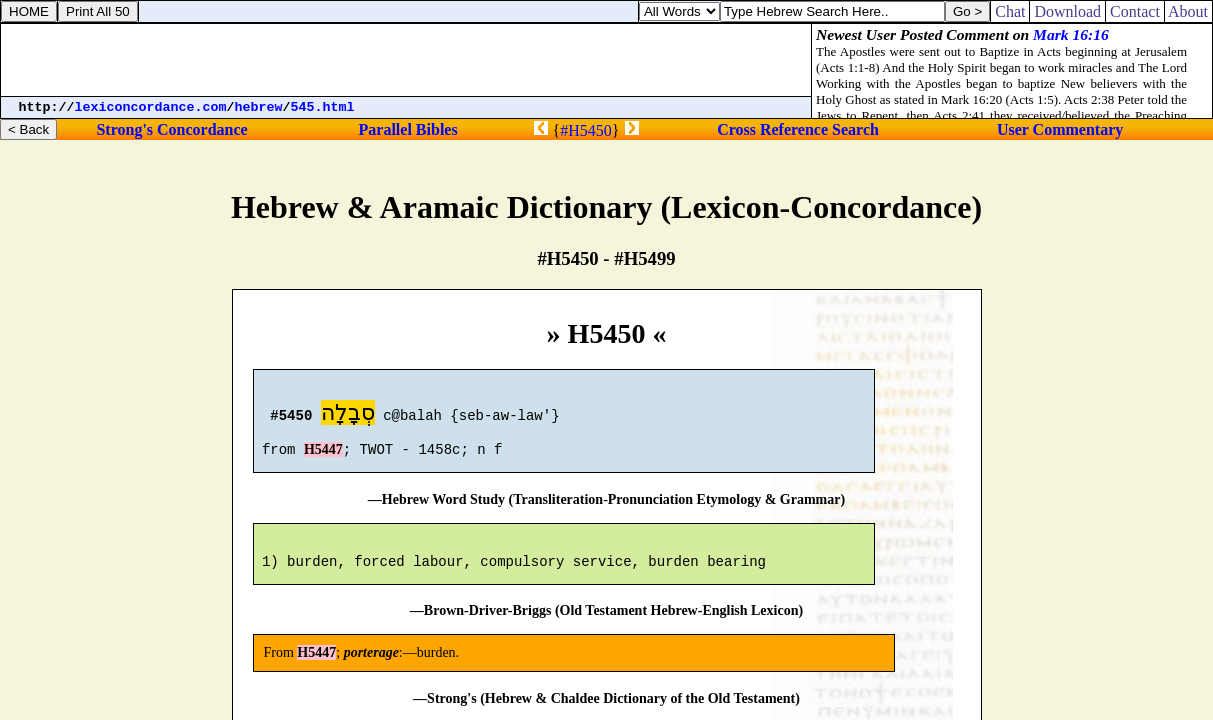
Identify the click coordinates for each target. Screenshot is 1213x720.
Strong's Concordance (171, 129)
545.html (323, 107)
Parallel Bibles (408, 129)
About (1188, 11)
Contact (1135, 11)
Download (1067, 11)
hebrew (259, 107)
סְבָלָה (348, 415)
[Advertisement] (406, 60)
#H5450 (586, 130)
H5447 (323, 458)
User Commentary (1060, 129)
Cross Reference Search (798, 129)
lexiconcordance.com (151, 107)
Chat (1010, 11)
